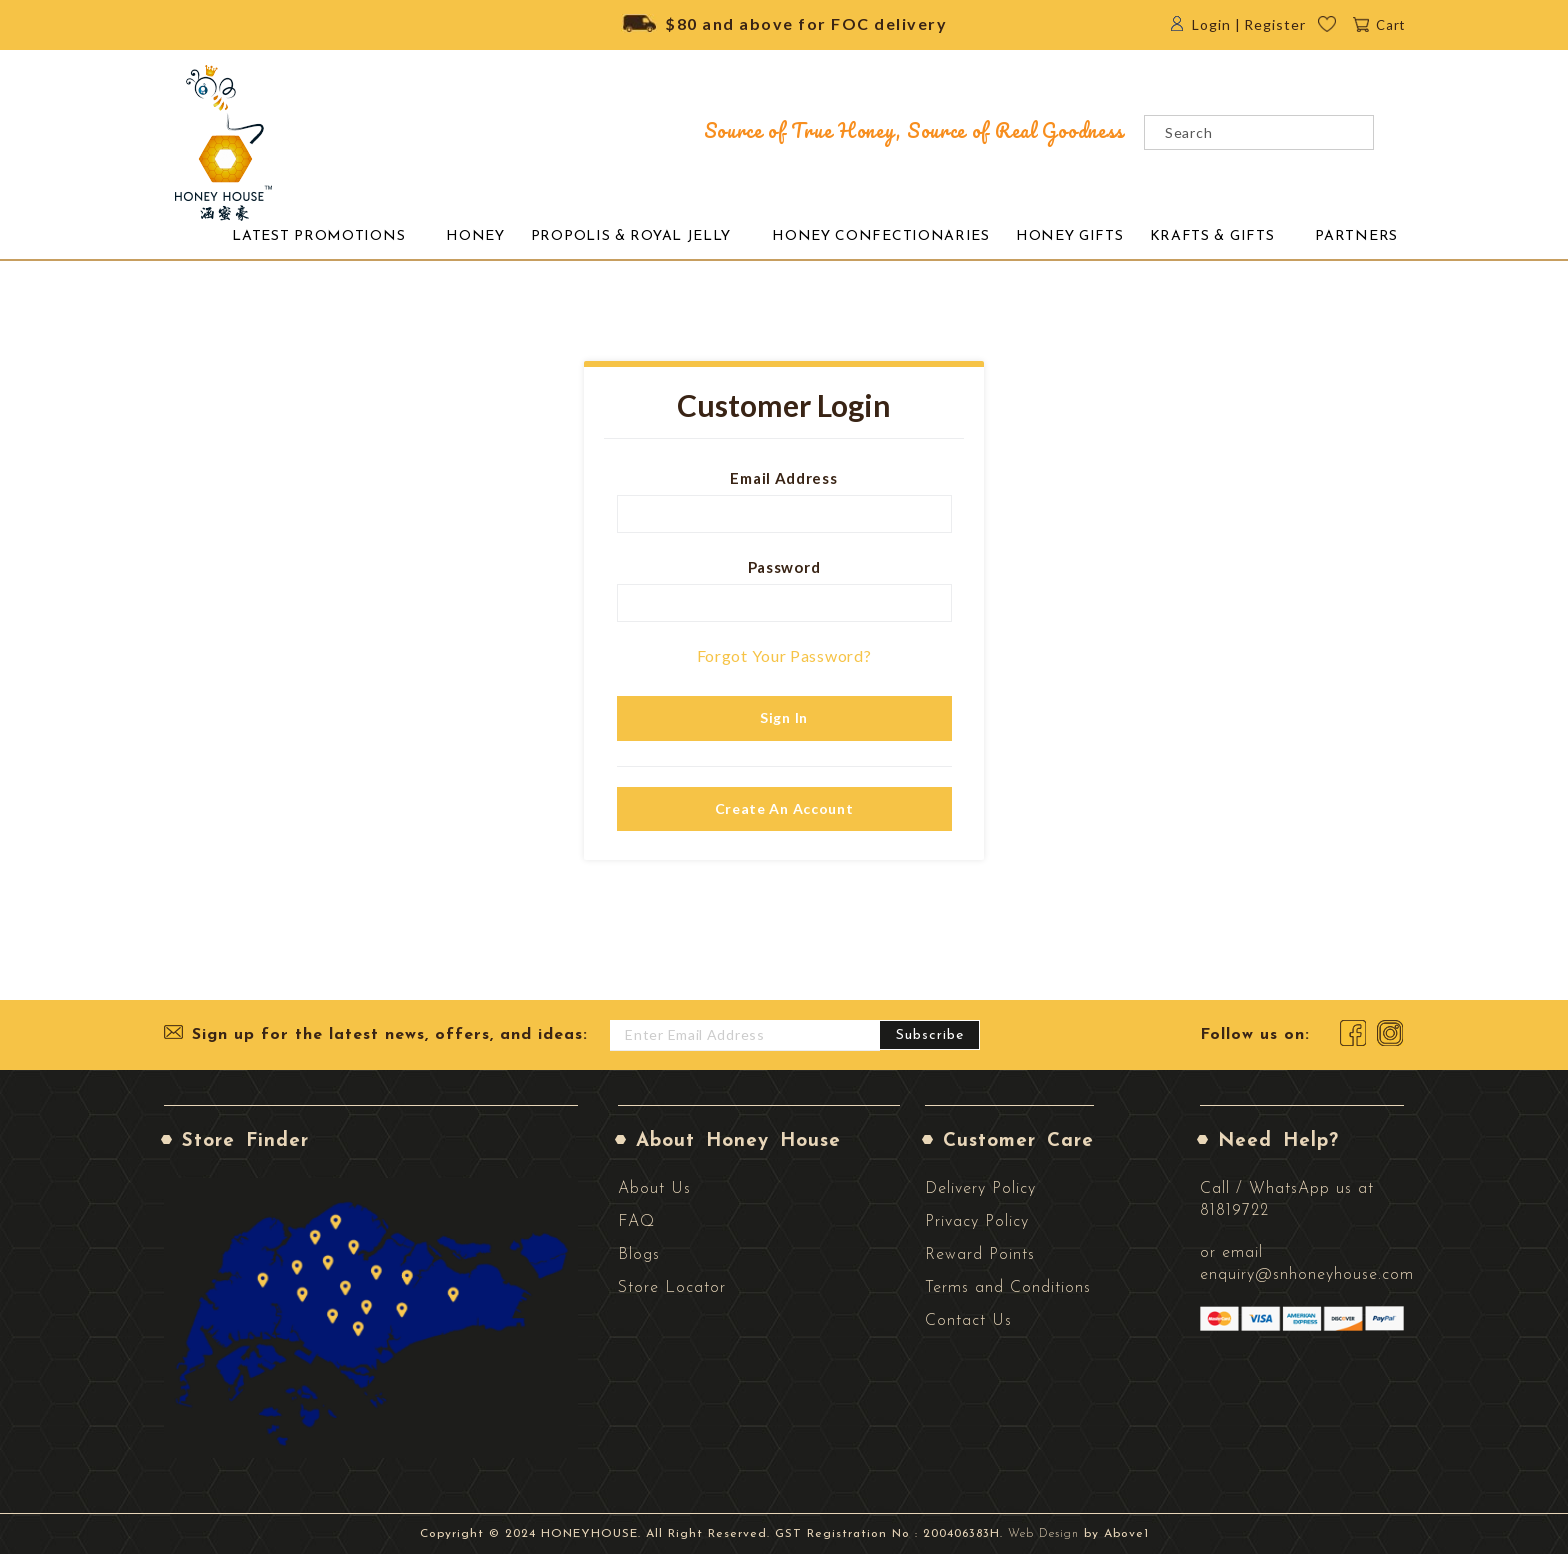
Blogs (639, 1255)
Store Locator (672, 1288)
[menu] (810, 236)
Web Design (1043, 1534)
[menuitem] (318, 237)
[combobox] (1259, 132)
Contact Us (968, 1321)
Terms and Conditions (1008, 1288)
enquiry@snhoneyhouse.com (1307, 1275)
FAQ (636, 1222)
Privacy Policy (977, 1222)
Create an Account (784, 808)
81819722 (1234, 1211)
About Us (654, 1189)
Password (784, 567)
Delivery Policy (980, 1189)
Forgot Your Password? (784, 655)
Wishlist (1340, 29)
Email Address (783, 478)
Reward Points (980, 1255)
